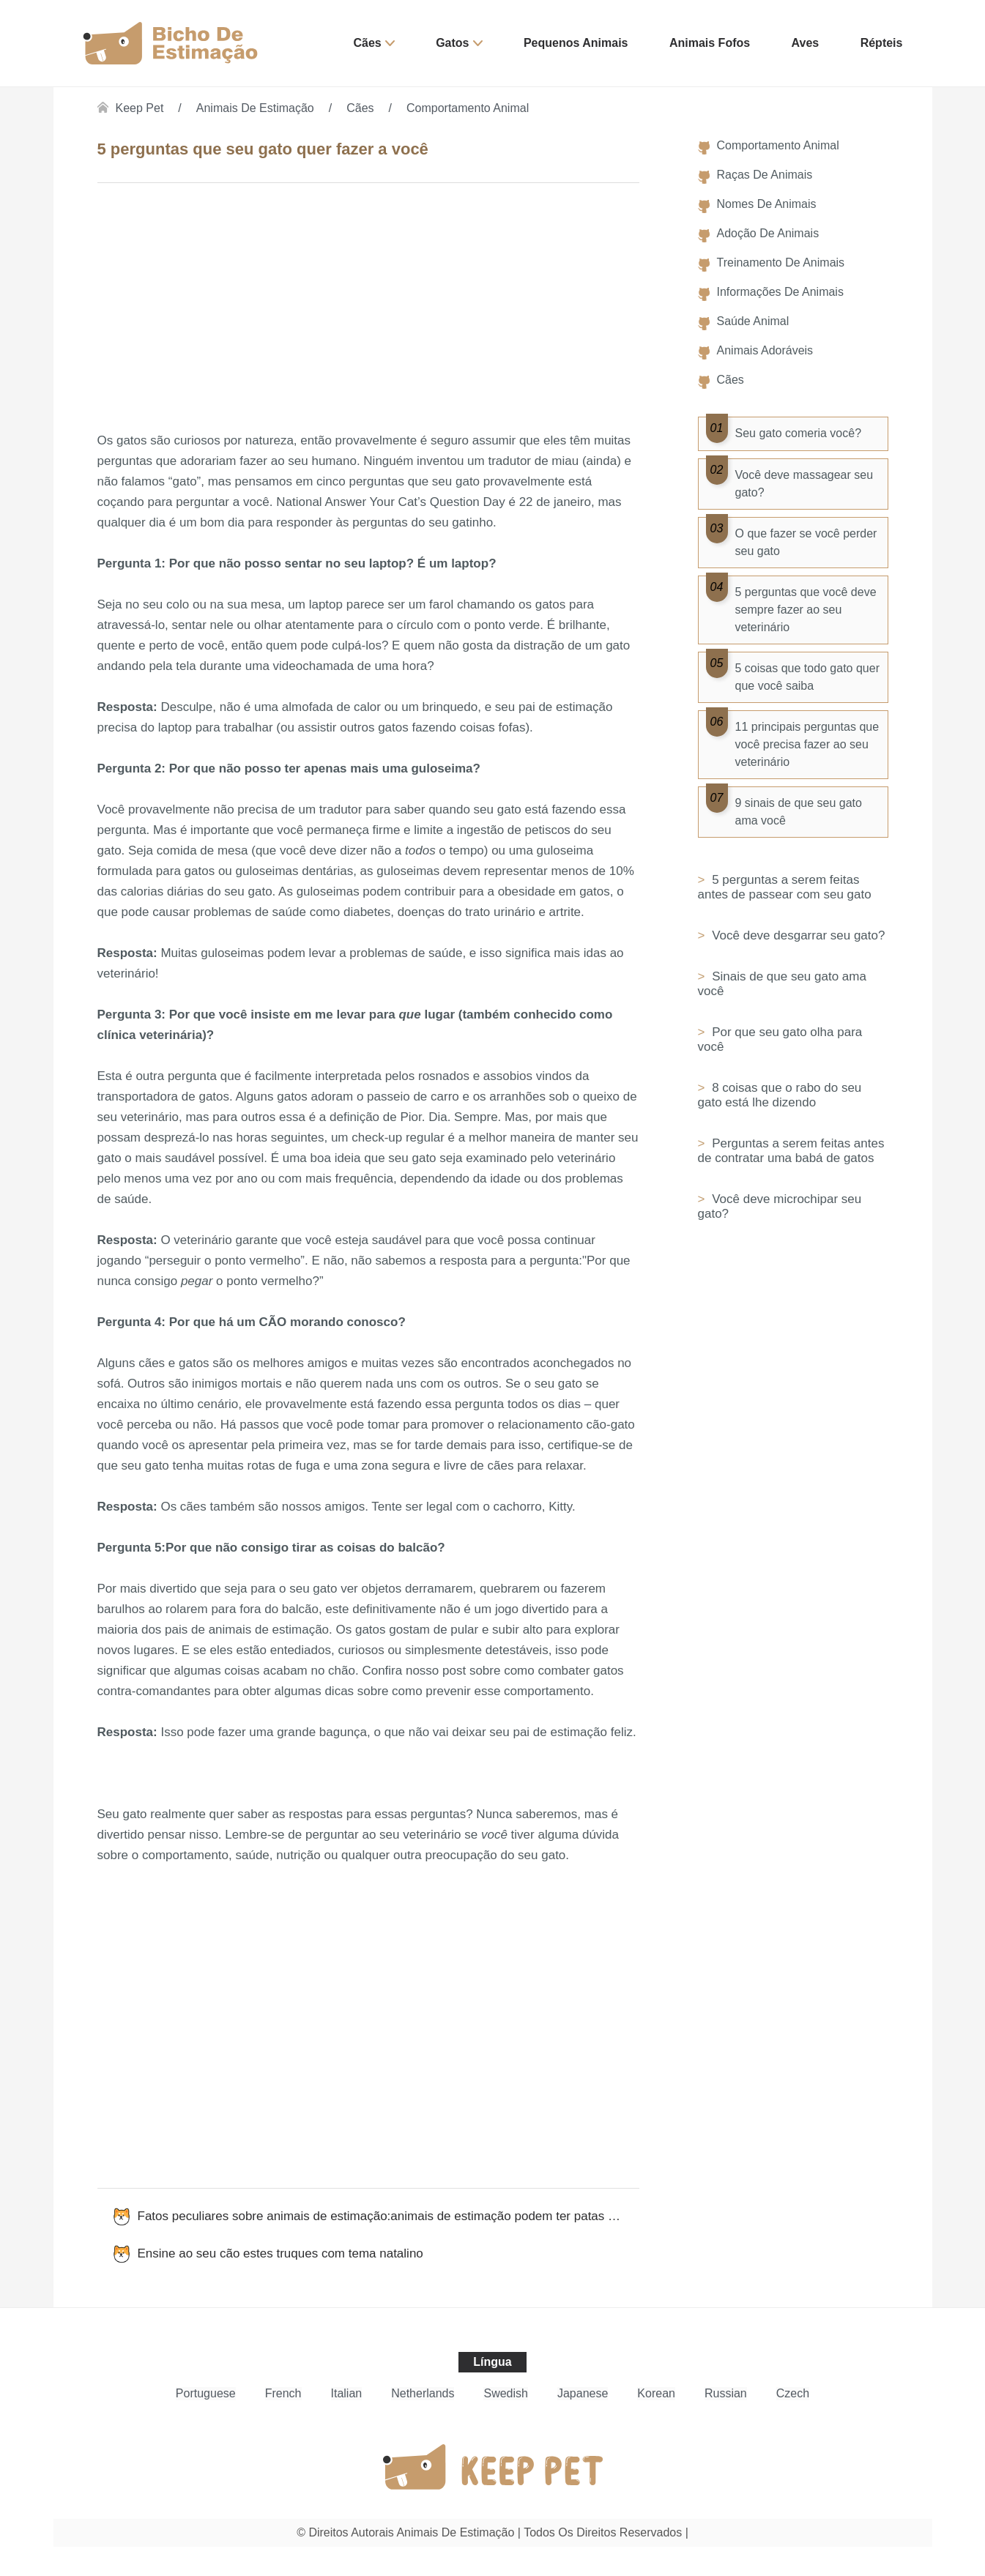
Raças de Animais (765, 174)
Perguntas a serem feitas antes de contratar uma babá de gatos (791, 1150)
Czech (792, 2393)
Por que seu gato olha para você (780, 1039)
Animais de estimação (255, 108)
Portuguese (206, 2393)
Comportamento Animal (467, 108)
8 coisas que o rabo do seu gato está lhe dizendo (780, 1095)
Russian (726, 2393)
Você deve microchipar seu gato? (780, 1206)
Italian (347, 2393)
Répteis (882, 43)
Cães (368, 43)
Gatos (452, 43)
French (283, 2393)
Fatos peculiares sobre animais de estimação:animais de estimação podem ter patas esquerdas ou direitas (388, 2216)
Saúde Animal (753, 321)
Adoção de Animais (768, 233)
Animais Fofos (709, 43)
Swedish (505, 2393)
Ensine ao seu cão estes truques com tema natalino (280, 2253)
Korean (656, 2393)
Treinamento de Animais (781, 262)
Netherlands (422, 2393)
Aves (805, 43)
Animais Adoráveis (765, 350)
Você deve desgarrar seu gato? (796, 935)
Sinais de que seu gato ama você (782, 983)
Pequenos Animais (576, 43)
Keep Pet (140, 108)
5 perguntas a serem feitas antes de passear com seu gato (784, 887)
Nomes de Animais (767, 204)
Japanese (582, 2393)
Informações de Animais (780, 292)
